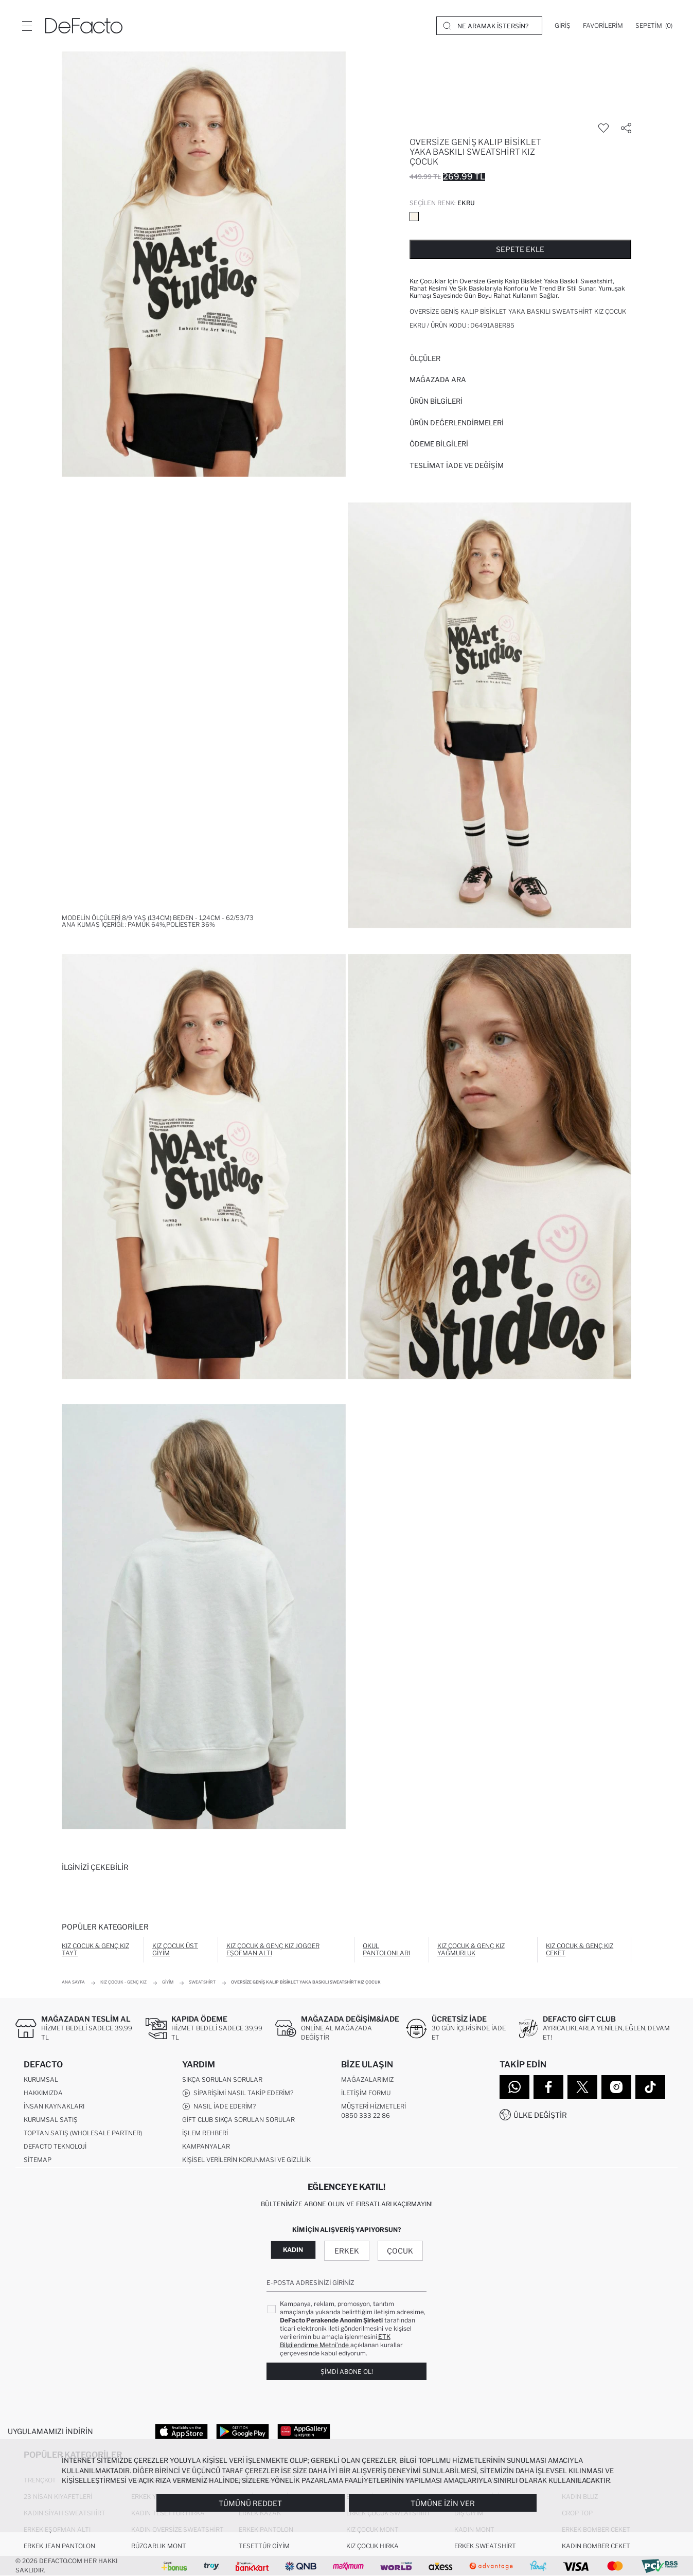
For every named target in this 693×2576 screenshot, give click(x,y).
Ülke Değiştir (540, 2115)
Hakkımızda (43, 2093)
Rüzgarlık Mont (158, 2546)
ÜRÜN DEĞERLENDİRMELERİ (457, 423)
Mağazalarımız (367, 2079)
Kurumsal (41, 2079)
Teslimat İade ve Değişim (457, 465)
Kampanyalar (206, 2146)
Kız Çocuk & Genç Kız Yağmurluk (471, 1949)
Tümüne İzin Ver (443, 2503)
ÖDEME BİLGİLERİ (439, 444)
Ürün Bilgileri (436, 401)
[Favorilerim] (603, 25)
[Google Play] (242, 2431)
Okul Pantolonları (386, 1949)
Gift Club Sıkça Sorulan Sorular (238, 2119)
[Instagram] (616, 2087)
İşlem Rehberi (205, 2133)
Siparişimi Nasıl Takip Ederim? (237, 2093)
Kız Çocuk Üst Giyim (175, 1949)
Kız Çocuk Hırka (372, 2546)
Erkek (346, 2250)
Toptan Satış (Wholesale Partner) (83, 2133)
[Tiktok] (650, 2087)
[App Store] (181, 2431)
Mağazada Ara (438, 379)
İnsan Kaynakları (54, 2106)
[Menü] (27, 26)
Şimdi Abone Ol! (347, 2371)
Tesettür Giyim (264, 2546)
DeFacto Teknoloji (55, 2146)
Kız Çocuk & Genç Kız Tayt (95, 1949)
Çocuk (400, 2250)
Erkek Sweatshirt (485, 2546)
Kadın (293, 2250)
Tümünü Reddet (250, 2503)
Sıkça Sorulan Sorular (222, 2079)
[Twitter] (582, 2087)
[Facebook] (548, 2087)
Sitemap (37, 2160)
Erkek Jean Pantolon (59, 2546)
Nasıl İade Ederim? (219, 2106)
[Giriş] (563, 25)
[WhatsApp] (514, 2087)
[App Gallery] (303, 2431)
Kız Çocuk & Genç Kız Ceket (579, 1949)
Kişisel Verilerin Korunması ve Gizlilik (246, 2160)
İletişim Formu (365, 2093)
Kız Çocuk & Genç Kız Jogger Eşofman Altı (272, 1949)
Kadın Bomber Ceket (596, 2546)
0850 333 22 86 (365, 2115)
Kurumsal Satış (51, 2119)
